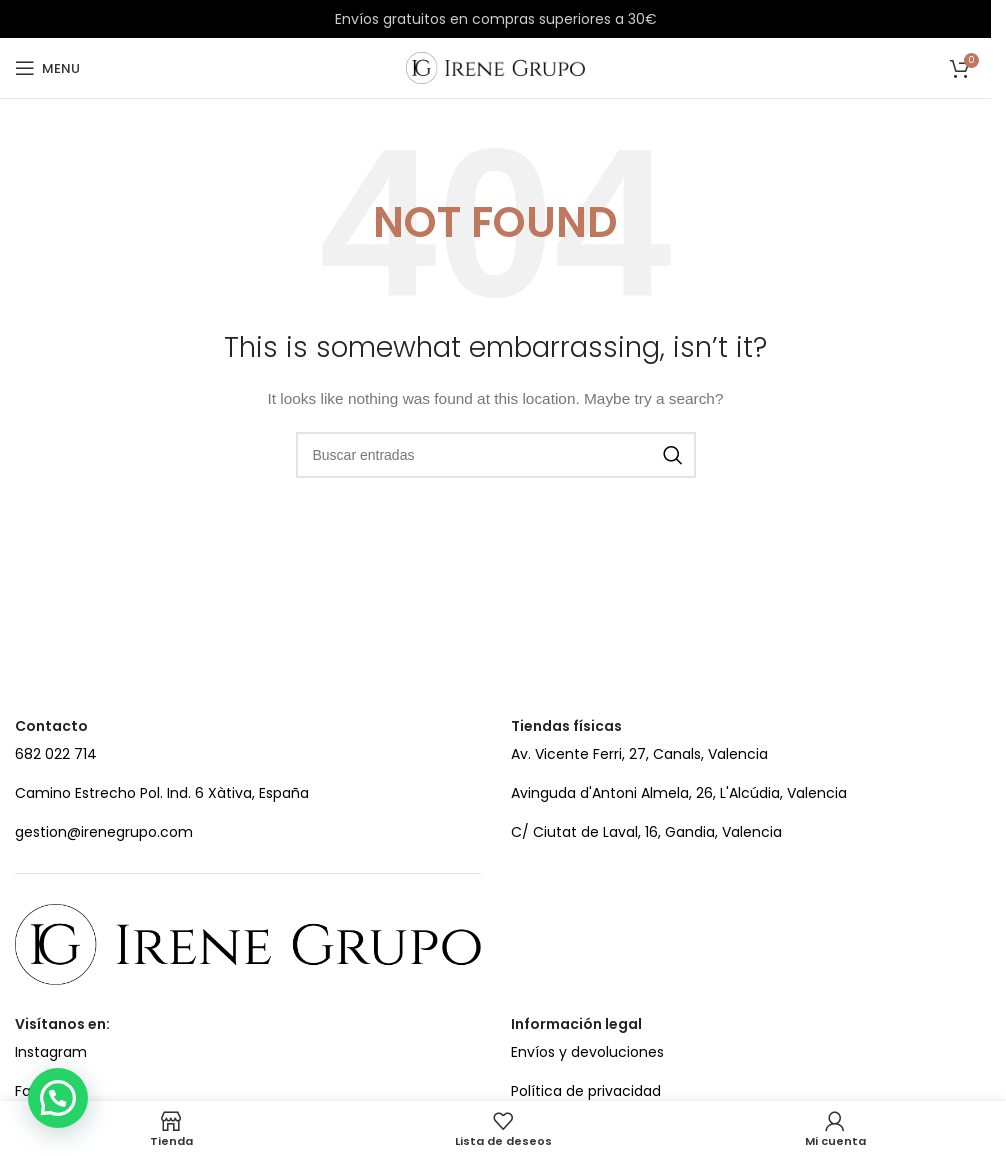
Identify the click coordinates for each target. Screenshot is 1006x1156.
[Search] (496, 455)
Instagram (51, 1052)
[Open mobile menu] (47, 68)
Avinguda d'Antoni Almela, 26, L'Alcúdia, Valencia (679, 793)
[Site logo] (495, 67)
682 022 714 (56, 754)
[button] (58, 1098)
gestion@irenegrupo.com (104, 832)
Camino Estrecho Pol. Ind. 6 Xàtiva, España (162, 793)
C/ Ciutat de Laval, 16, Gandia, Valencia (646, 832)
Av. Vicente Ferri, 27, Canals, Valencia (639, 754)
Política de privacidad (586, 1091)
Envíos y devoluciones (587, 1052)
